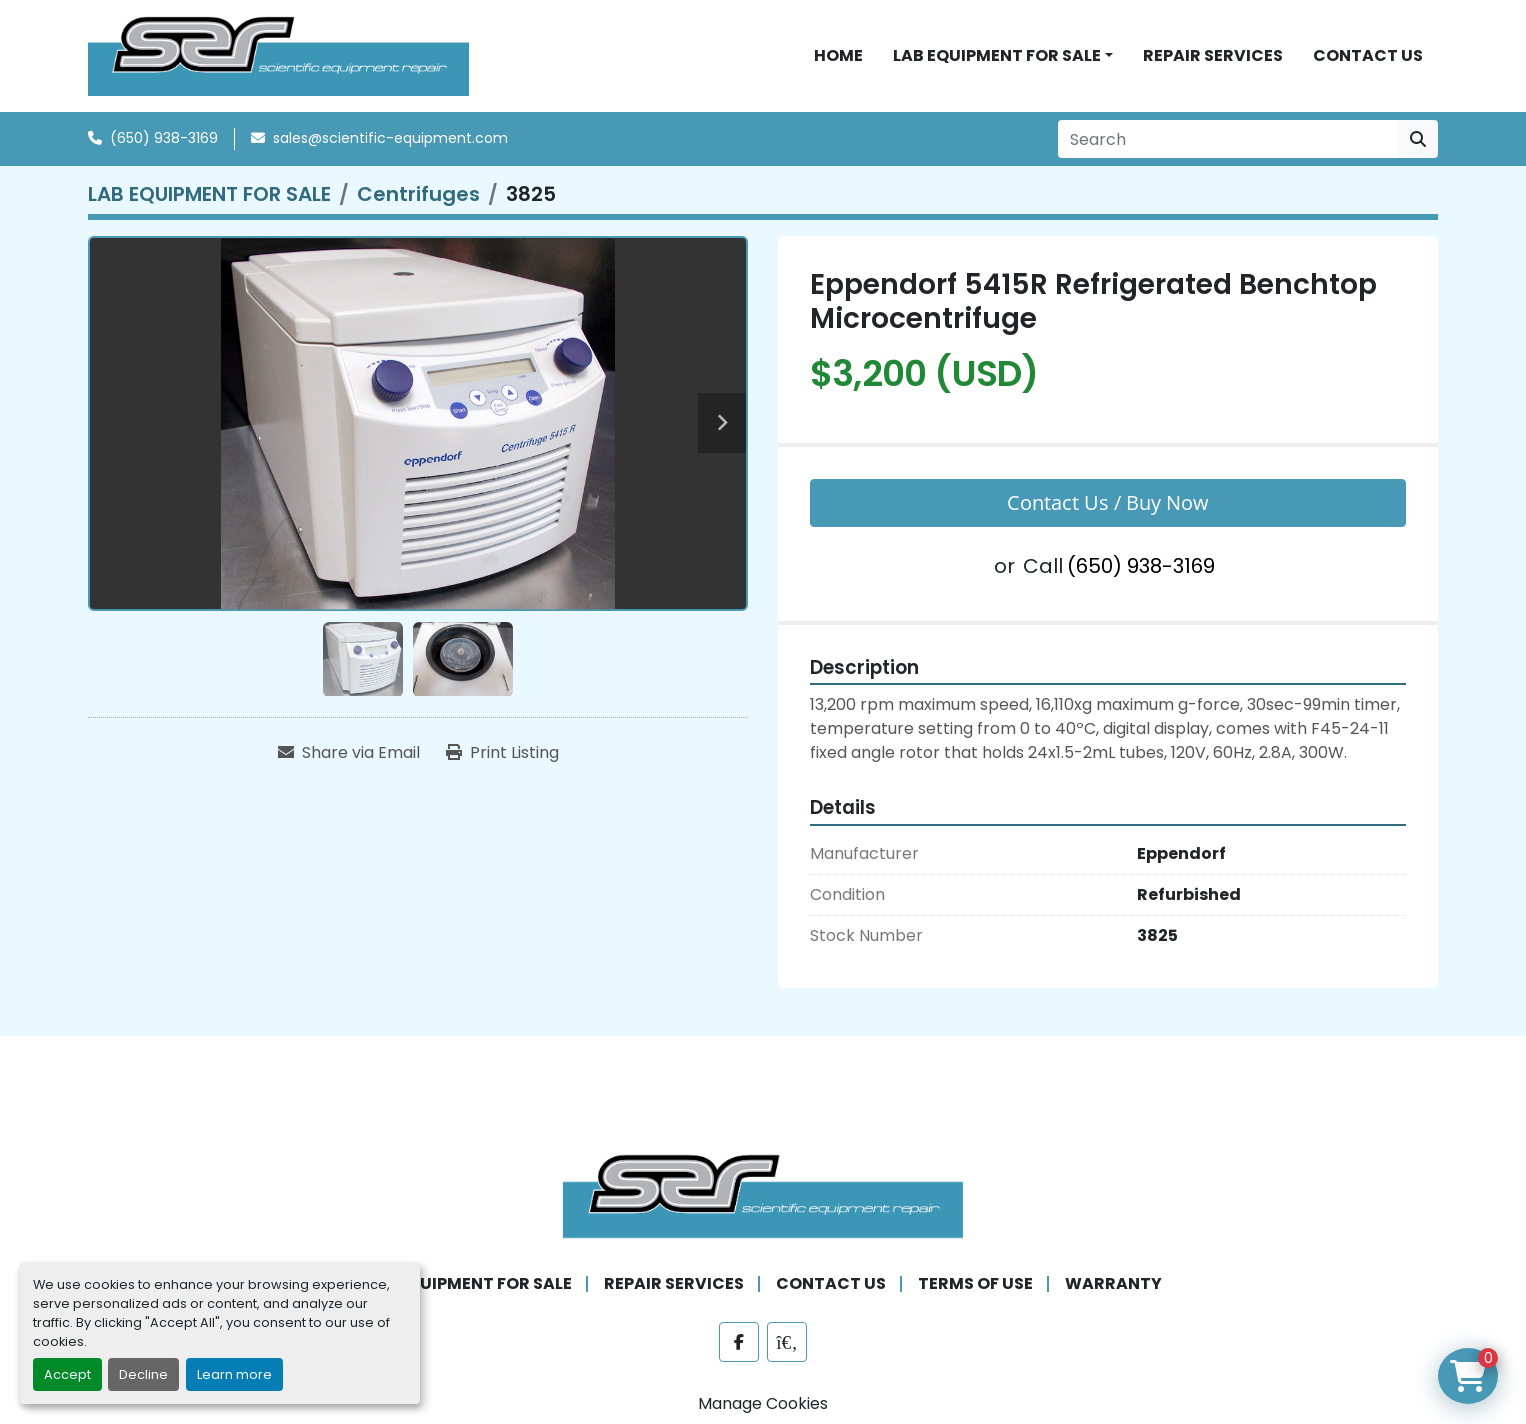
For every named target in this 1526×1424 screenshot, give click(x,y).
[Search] (1228, 144)
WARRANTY (1113, 1287)
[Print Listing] (502, 758)
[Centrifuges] (418, 199)
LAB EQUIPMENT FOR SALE (997, 57)
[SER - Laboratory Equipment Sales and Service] (763, 1198)
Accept (67, 1374)
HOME (838, 57)
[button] (1003, 58)
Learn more (234, 1374)
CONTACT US (1368, 57)
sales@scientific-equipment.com (390, 143)
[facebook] (739, 1346)
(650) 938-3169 (164, 143)
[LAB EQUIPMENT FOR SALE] (209, 199)
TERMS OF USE (975, 1287)
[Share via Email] (349, 758)
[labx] (787, 1346)
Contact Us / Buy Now (1108, 506)
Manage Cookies (763, 1407)
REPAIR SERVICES (1213, 57)
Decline (143, 1374)
